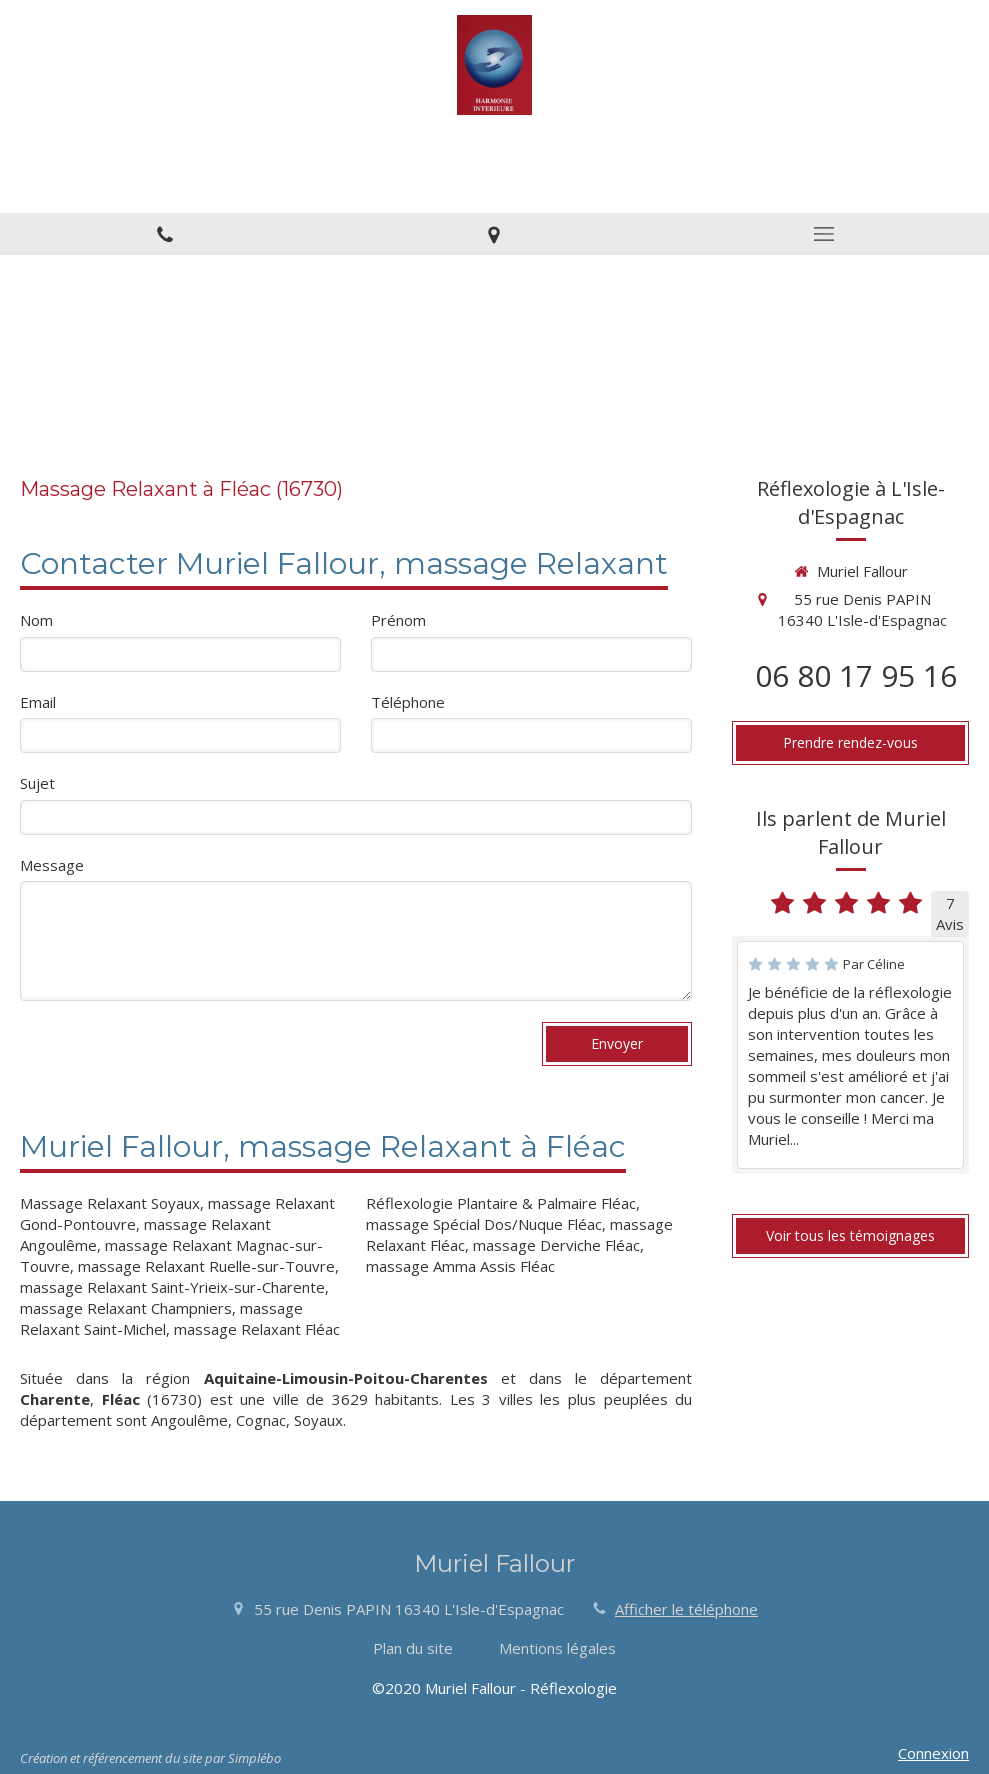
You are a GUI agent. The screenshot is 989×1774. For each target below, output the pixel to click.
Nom (36, 620)
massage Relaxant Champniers (126, 1308)
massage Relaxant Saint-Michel (161, 1318)
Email (38, 702)
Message (52, 865)
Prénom (398, 620)
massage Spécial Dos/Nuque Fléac (484, 1224)
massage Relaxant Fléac (257, 1329)
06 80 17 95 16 (856, 675)
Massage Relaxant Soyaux (110, 1203)
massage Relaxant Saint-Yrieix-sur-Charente (172, 1287)
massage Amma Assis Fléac (460, 1266)
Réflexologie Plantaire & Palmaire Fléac (501, 1203)
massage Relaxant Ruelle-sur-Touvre (206, 1266)
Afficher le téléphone (686, 1609)
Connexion (933, 1753)
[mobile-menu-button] (824, 234)
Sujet (37, 783)
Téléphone (408, 702)
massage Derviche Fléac (556, 1245)
